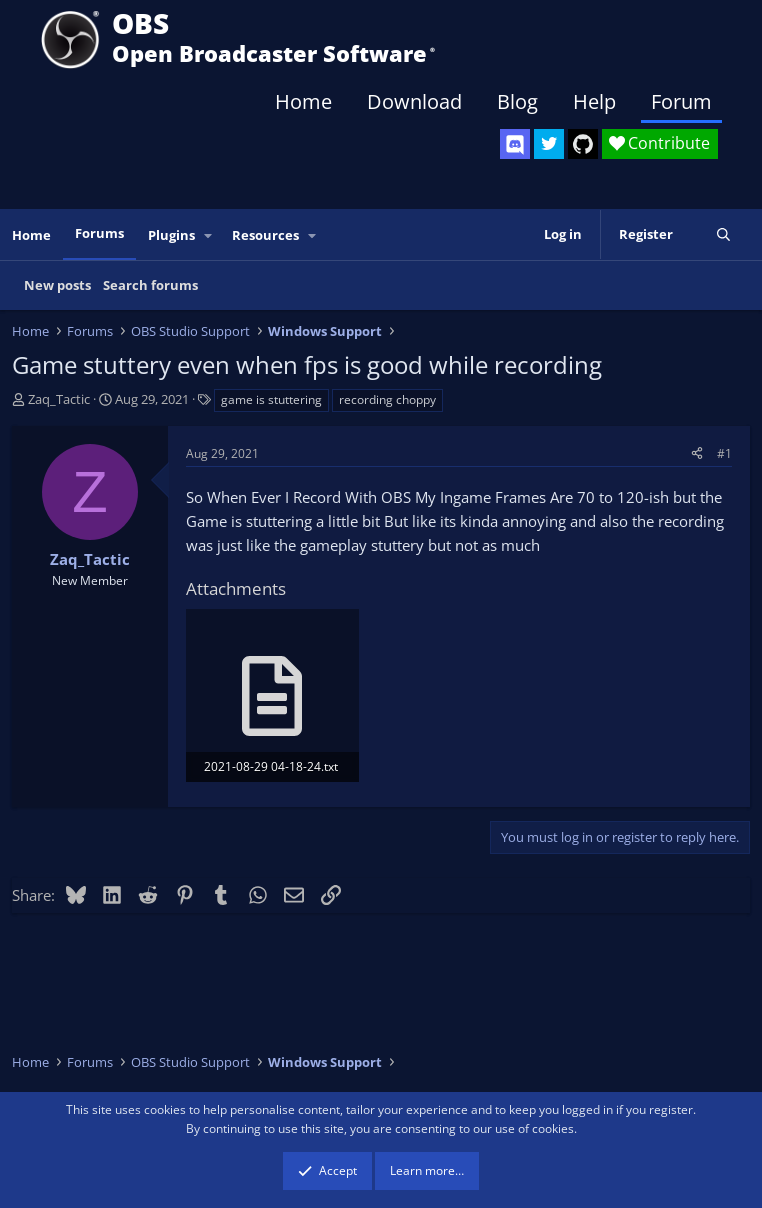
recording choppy (387, 399)
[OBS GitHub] (583, 144)
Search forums (150, 285)
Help (594, 101)
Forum (681, 101)
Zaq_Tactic (59, 399)
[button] (209, 235)
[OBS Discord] (515, 144)
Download (414, 101)
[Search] (723, 234)
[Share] (697, 453)
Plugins (171, 235)
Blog (517, 101)
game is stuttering (271, 399)
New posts (57, 285)
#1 (724, 453)
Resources (265, 235)
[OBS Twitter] (549, 144)
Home (303, 101)
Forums (99, 233)
